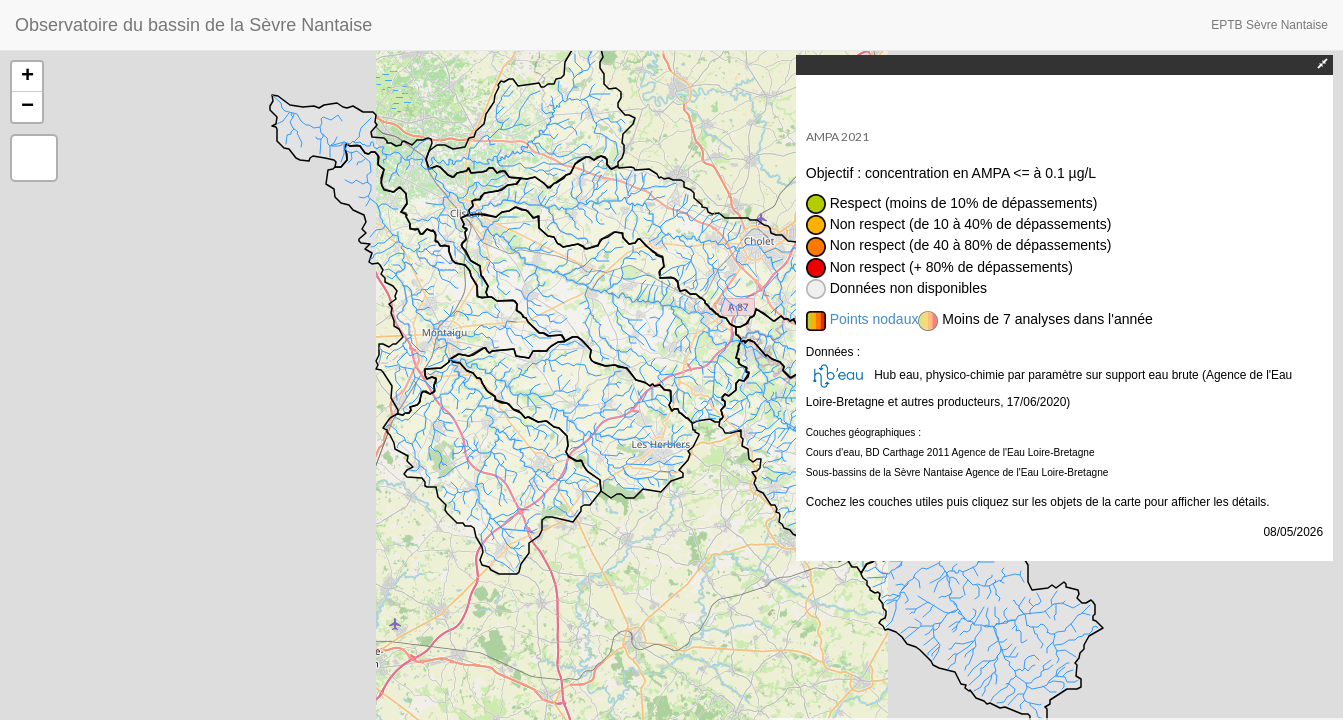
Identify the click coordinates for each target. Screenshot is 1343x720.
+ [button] (27, 77)
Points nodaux (874, 319)
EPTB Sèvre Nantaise (1269, 25)
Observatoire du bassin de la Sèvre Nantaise (193, 25)
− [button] (27, 107)
